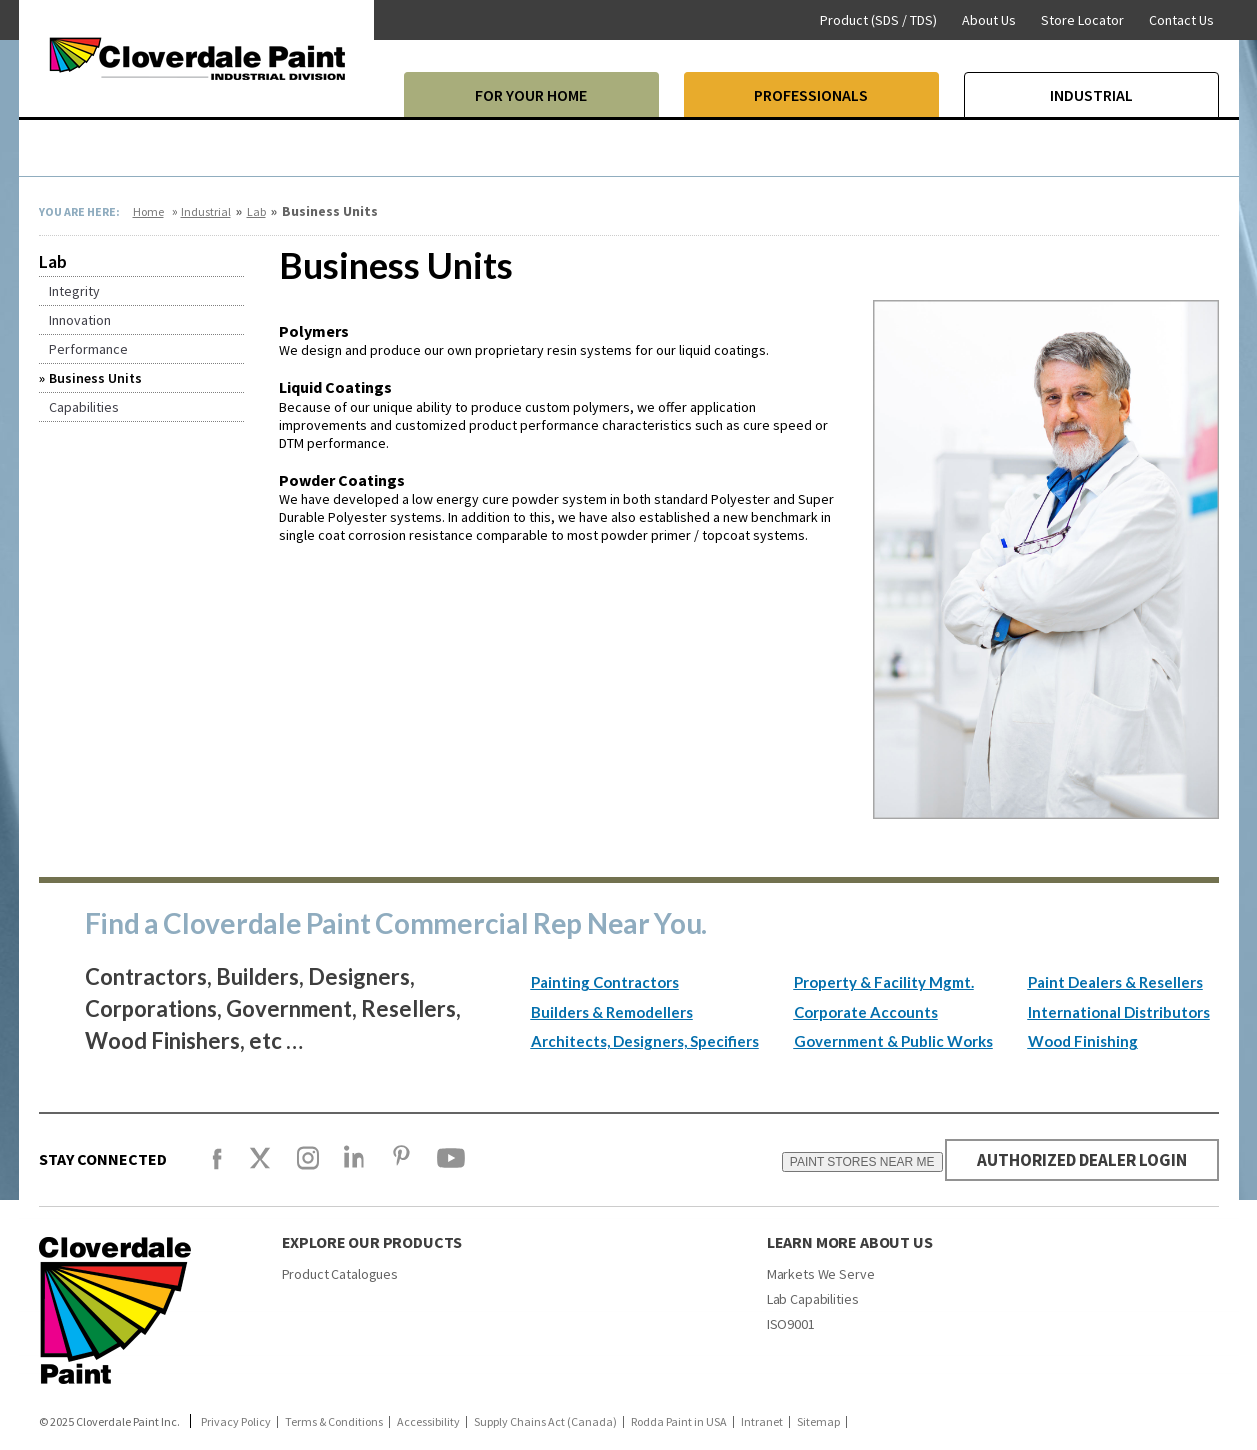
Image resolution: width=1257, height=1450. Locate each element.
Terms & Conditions (334, 1422)
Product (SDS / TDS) (878, 20)
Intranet (762, 1422)
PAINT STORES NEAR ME (849, 1162)
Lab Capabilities (813, 1299)
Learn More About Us (850, 1242)
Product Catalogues (340, 1274)
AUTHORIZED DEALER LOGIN (1075, 1159)
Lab (256, 211)
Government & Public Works (893, 1041)
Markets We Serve (821, 1274)
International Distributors (1119, 1012)
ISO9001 (791, 1324)
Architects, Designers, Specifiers (645, 1041)
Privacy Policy (236, 1422)
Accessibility (428, 1422)
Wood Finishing (1083, 1041)
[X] (260, 1167)
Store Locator (1082, 20)
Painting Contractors (605, 982)
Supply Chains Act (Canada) (545, 1422)
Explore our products (372, 1242)
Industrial (206, 211)
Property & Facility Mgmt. (884, 982)
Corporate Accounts (866, 1012)
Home (148, 211)
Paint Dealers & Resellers (1115, 982)
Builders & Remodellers (612, 1012)
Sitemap (818, 1422)
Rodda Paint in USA (679, 1422)
